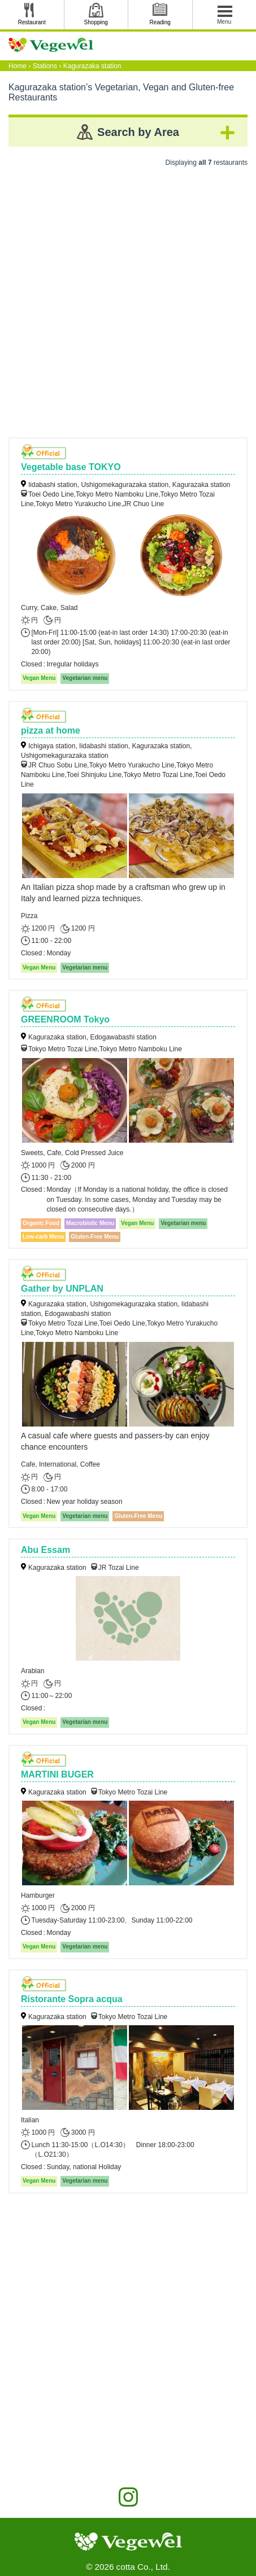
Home (17, 66)
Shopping (96, 22)
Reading (160, 22)
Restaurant (32, 22)
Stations (45, 66)
